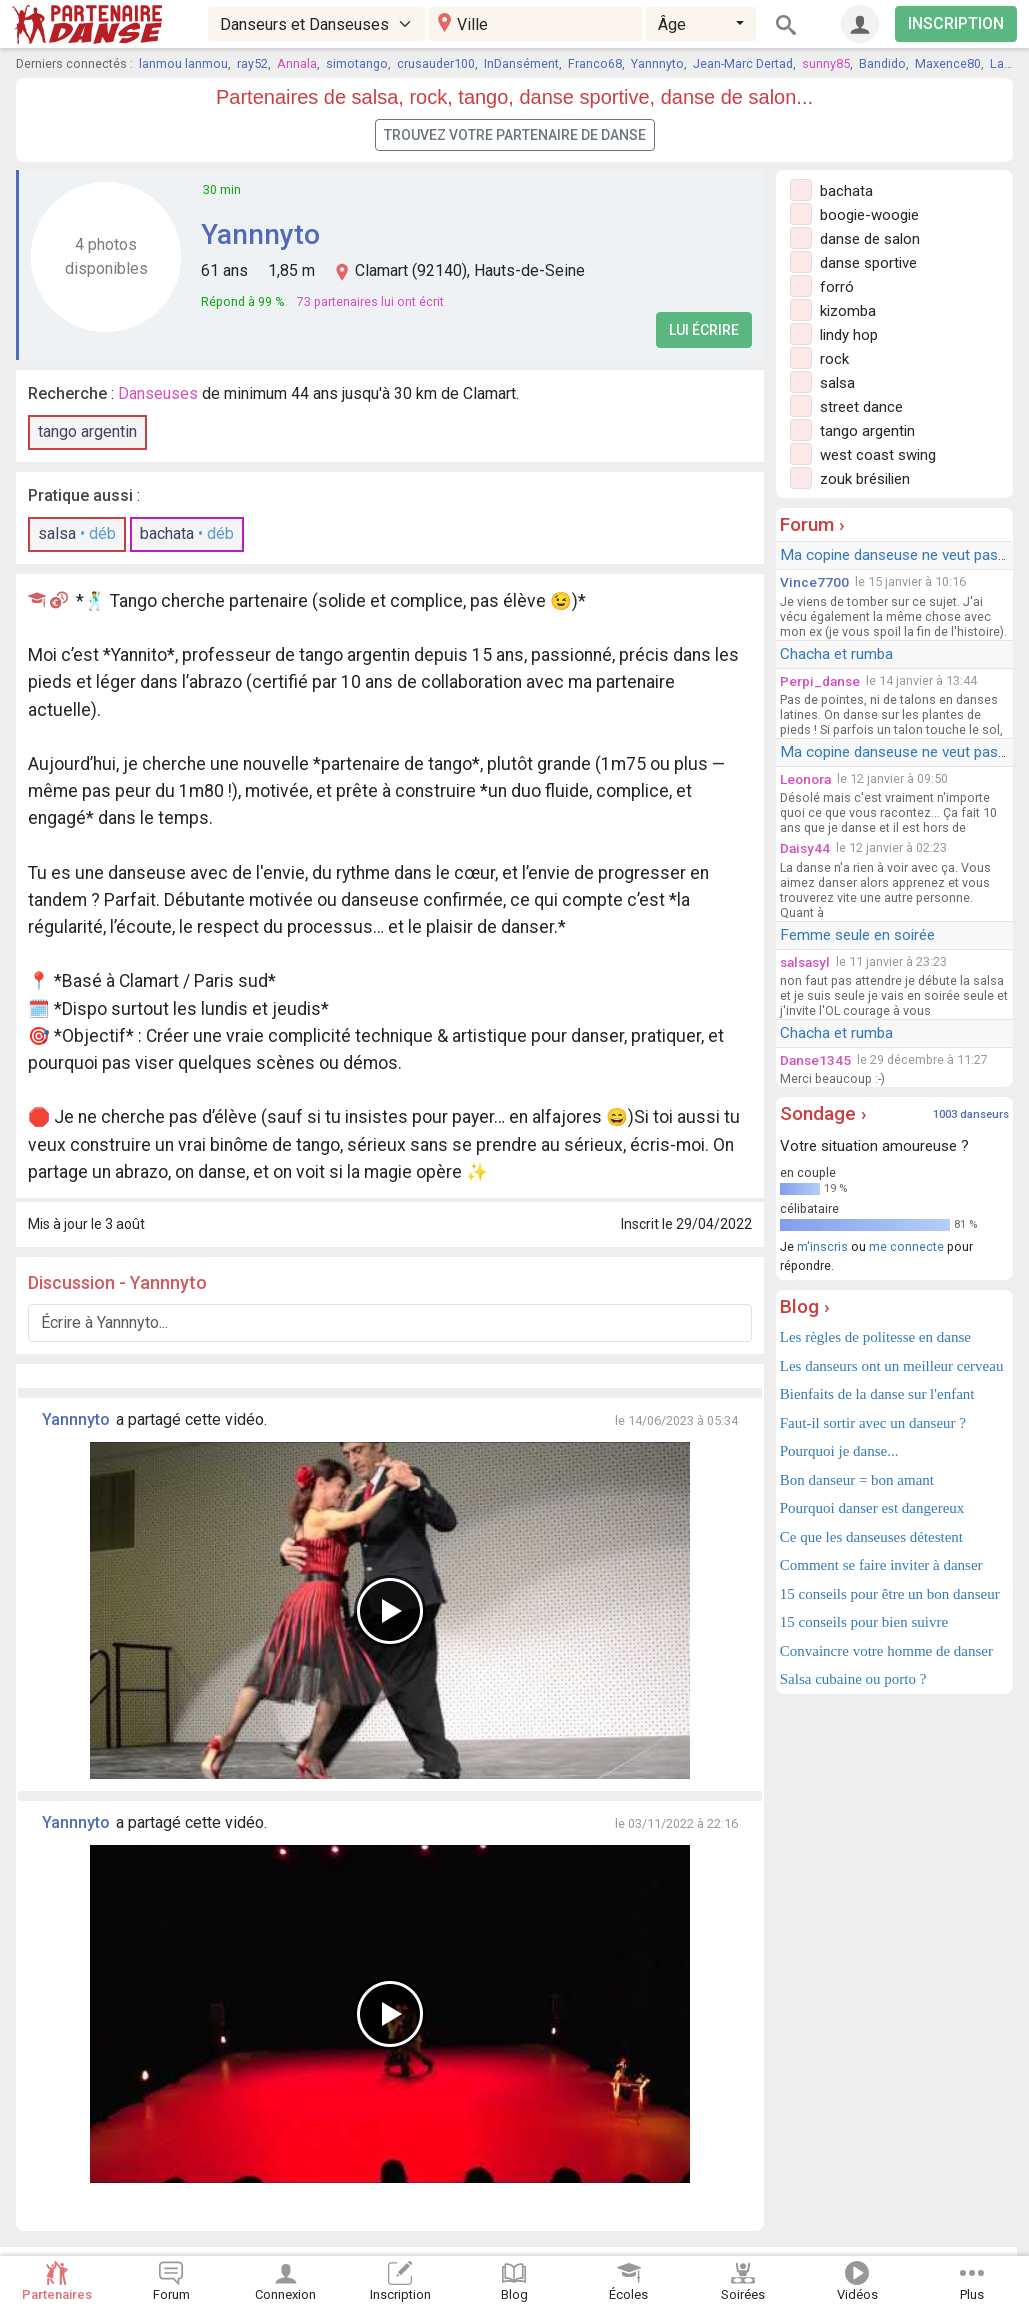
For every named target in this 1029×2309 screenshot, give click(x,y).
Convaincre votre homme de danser (886, 1651)
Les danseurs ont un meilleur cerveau (892, 1366)
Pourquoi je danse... (839, 1451)
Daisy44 (805, 848)
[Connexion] (860, 24)
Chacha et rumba (836, 654)
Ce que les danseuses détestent (871, 1537)
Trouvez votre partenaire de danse (515, 135)
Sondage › (823, 1113)
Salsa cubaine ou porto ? (853, 1679)
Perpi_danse (820, 681)
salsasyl (805, 962)
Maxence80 (948, 63)
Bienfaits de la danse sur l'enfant (877, 1394)
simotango (357, 63)
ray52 (252, 63)
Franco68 (595, 63)
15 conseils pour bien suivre (864, 1622)
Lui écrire (704, 330)
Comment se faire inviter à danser (881, 1565)
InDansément (521, 63)
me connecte (906, 1246)
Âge (672, 24)
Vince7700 (814, 582)
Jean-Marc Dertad (743, 63)
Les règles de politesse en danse (875, 1337)
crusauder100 (436, 63)
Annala (297, 63)
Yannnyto (657, 63)
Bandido (882, 63)
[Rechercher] (786, 24)
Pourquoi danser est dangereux (872, 1508)
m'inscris (822, 1246)
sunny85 (826, 63)
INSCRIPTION (956, 23)
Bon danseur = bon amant (857, 1480)
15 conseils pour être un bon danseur (890, 1594)
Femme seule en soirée (857, 935)
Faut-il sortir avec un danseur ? (873, 1423)
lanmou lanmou (183, 63)
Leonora (805, 779)
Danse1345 (815, 1060)
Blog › (805, 1306)
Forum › (812, 524)
